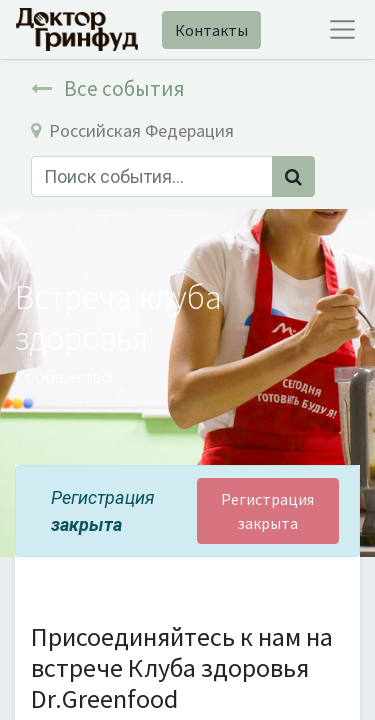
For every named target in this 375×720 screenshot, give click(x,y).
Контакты (211, 30)
